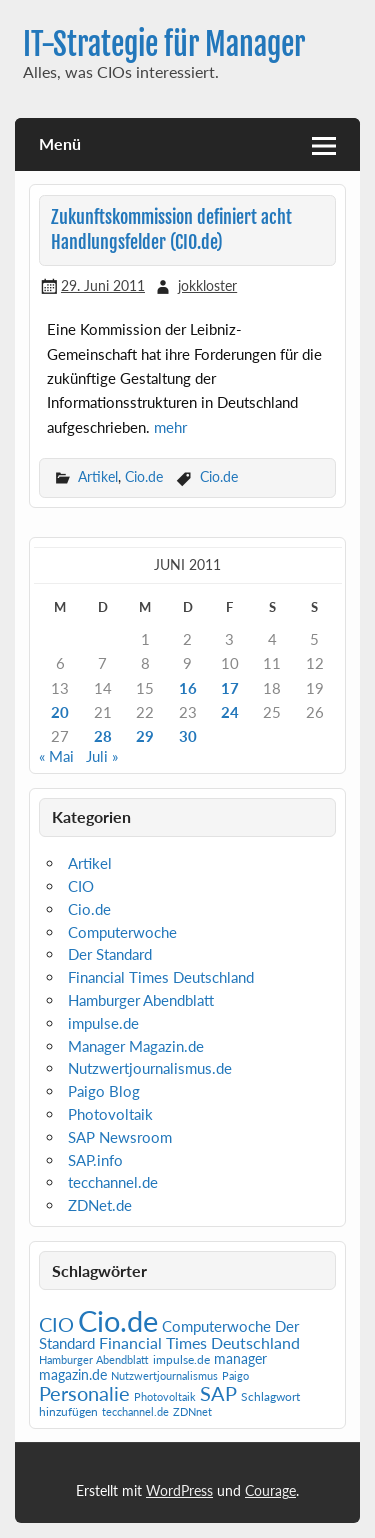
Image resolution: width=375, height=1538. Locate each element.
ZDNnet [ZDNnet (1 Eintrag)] (192, 1411)
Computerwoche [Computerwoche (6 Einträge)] (216, 1326)
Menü (60, 143)
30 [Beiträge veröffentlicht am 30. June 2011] (188, 736)
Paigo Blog (104, 1091)
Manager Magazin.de (136, 1046)
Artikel (98, 476)
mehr (170, 427)
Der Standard (110, 954)
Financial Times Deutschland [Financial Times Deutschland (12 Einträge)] (199, 1342)
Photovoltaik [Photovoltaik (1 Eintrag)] (165, 1396)
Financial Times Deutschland (161, 977)
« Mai (56, 756)
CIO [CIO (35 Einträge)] (56, 1324)
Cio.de (144, 476)
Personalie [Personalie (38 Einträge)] (84, 1393)
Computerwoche (122, 932)
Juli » (102, 756)
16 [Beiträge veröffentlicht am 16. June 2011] (188, 688)
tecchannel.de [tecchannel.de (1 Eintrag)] (135, 1411)
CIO (81, 886)
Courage (270, 1490)
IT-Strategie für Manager (164, 44)
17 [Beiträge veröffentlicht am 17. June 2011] (230, 688)
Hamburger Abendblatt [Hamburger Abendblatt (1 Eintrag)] (94, 1359)
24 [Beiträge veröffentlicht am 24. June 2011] (230, 712)
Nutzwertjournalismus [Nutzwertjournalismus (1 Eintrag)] (164, 1375)
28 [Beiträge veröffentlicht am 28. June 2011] (103, 736)
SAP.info (95, 1160)
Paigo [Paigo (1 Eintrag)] (235, 1375)
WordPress (179, 1490)
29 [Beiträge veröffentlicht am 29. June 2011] (145, 736)
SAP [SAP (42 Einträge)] (218, 1393)
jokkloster (207, 285)
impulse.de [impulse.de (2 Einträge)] (181, 1359)
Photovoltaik (110, 1114)
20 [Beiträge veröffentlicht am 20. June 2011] (60, 712)
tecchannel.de (113, 1182)
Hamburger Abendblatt (141, 1000)
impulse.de (103, 1023)
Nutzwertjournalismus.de (150, 1068)
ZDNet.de (100, 1205)
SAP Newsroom (120, 1137)
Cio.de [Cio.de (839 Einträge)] (118, 1320)
